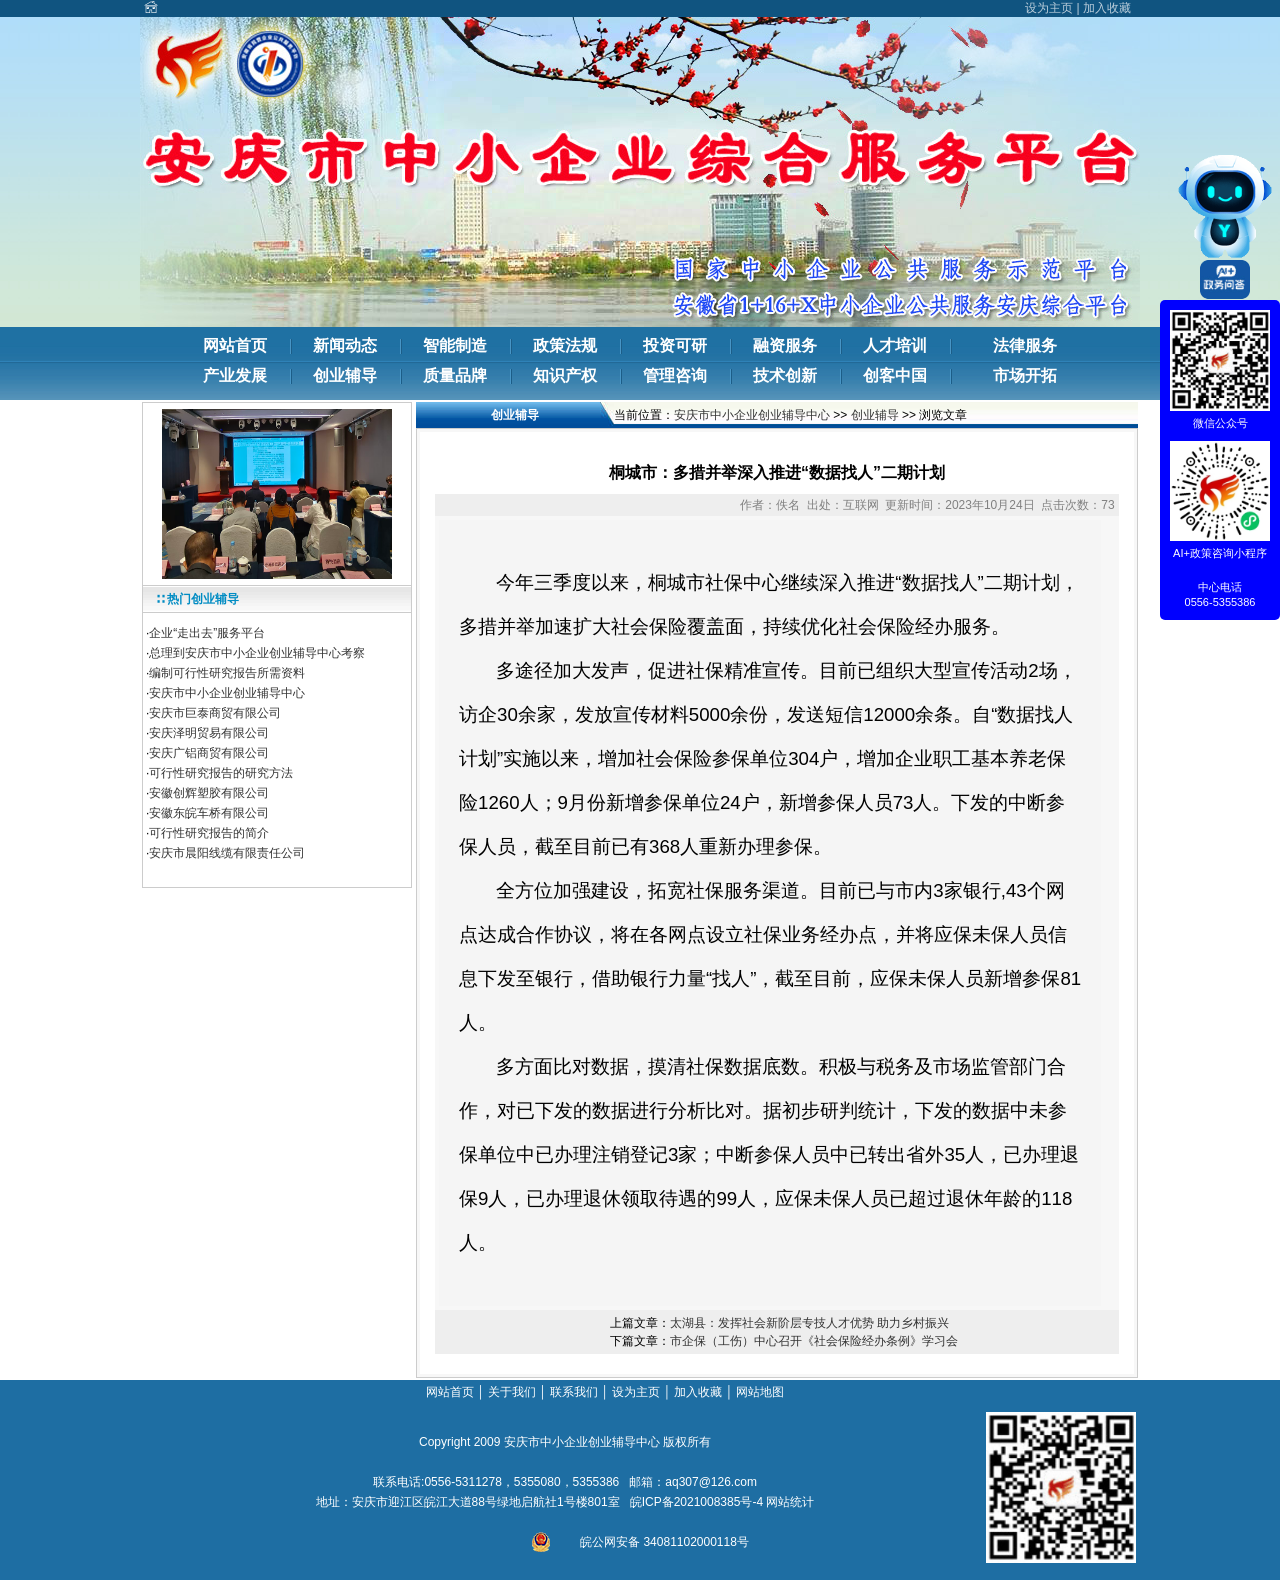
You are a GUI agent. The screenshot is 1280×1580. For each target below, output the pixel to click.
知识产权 (565, 375)
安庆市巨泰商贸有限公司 (215, 713)
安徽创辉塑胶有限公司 (209, 793)
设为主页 (1049, 8)
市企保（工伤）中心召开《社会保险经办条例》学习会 (814, 1341)
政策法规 (565, 345)
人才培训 (895, 345)
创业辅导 (345, 375)
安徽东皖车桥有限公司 (209, 813)
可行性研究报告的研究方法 (221, 773)
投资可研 (675, 345)
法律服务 (1025, 345)
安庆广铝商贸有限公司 (209, 753)
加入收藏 (1107, 8)
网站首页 (235, 345)
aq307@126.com (711, 1482)
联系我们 (574, 1392)
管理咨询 (675, 375)
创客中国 (895, 375)
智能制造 (455, 345)
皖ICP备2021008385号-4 (696, 1502)
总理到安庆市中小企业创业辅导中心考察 (257, 653)
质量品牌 (455, 375)
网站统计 (790, 1502)
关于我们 (512, 1392)
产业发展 (235, 375)
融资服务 (785, 345)
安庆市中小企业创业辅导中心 (227, 693)
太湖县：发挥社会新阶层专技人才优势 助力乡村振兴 (809, 1323)
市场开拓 (1025, 375)
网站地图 (761, 1392)
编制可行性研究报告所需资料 (227, 673)
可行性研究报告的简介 (209, 833)
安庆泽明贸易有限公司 (209, 733)
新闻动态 (345, 345)
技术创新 (785, 375)
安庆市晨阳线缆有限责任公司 (227, 853)
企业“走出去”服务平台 (207, 633)
